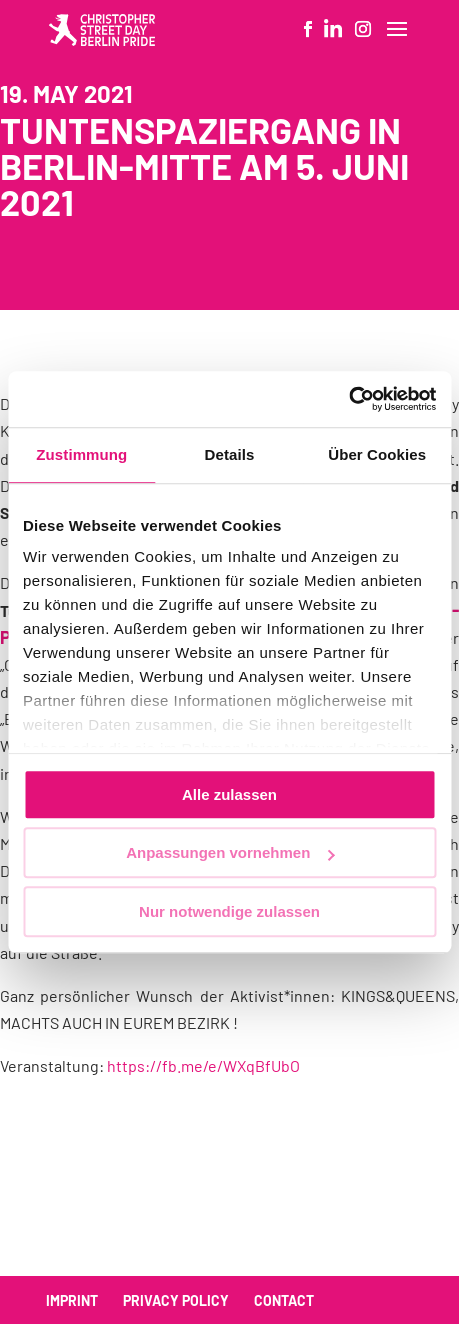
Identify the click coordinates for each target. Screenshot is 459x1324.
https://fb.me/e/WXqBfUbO (203, 1065)
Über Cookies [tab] (377, 454)
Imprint (72, 1300)
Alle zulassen (229, 794)
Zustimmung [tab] (81, 454)
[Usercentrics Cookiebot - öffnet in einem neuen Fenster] (348, 399)
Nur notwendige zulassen (229, 911)
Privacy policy (176, 1300)
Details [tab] (230, 454)
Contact (284, 1300)
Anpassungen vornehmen (230, 852)
